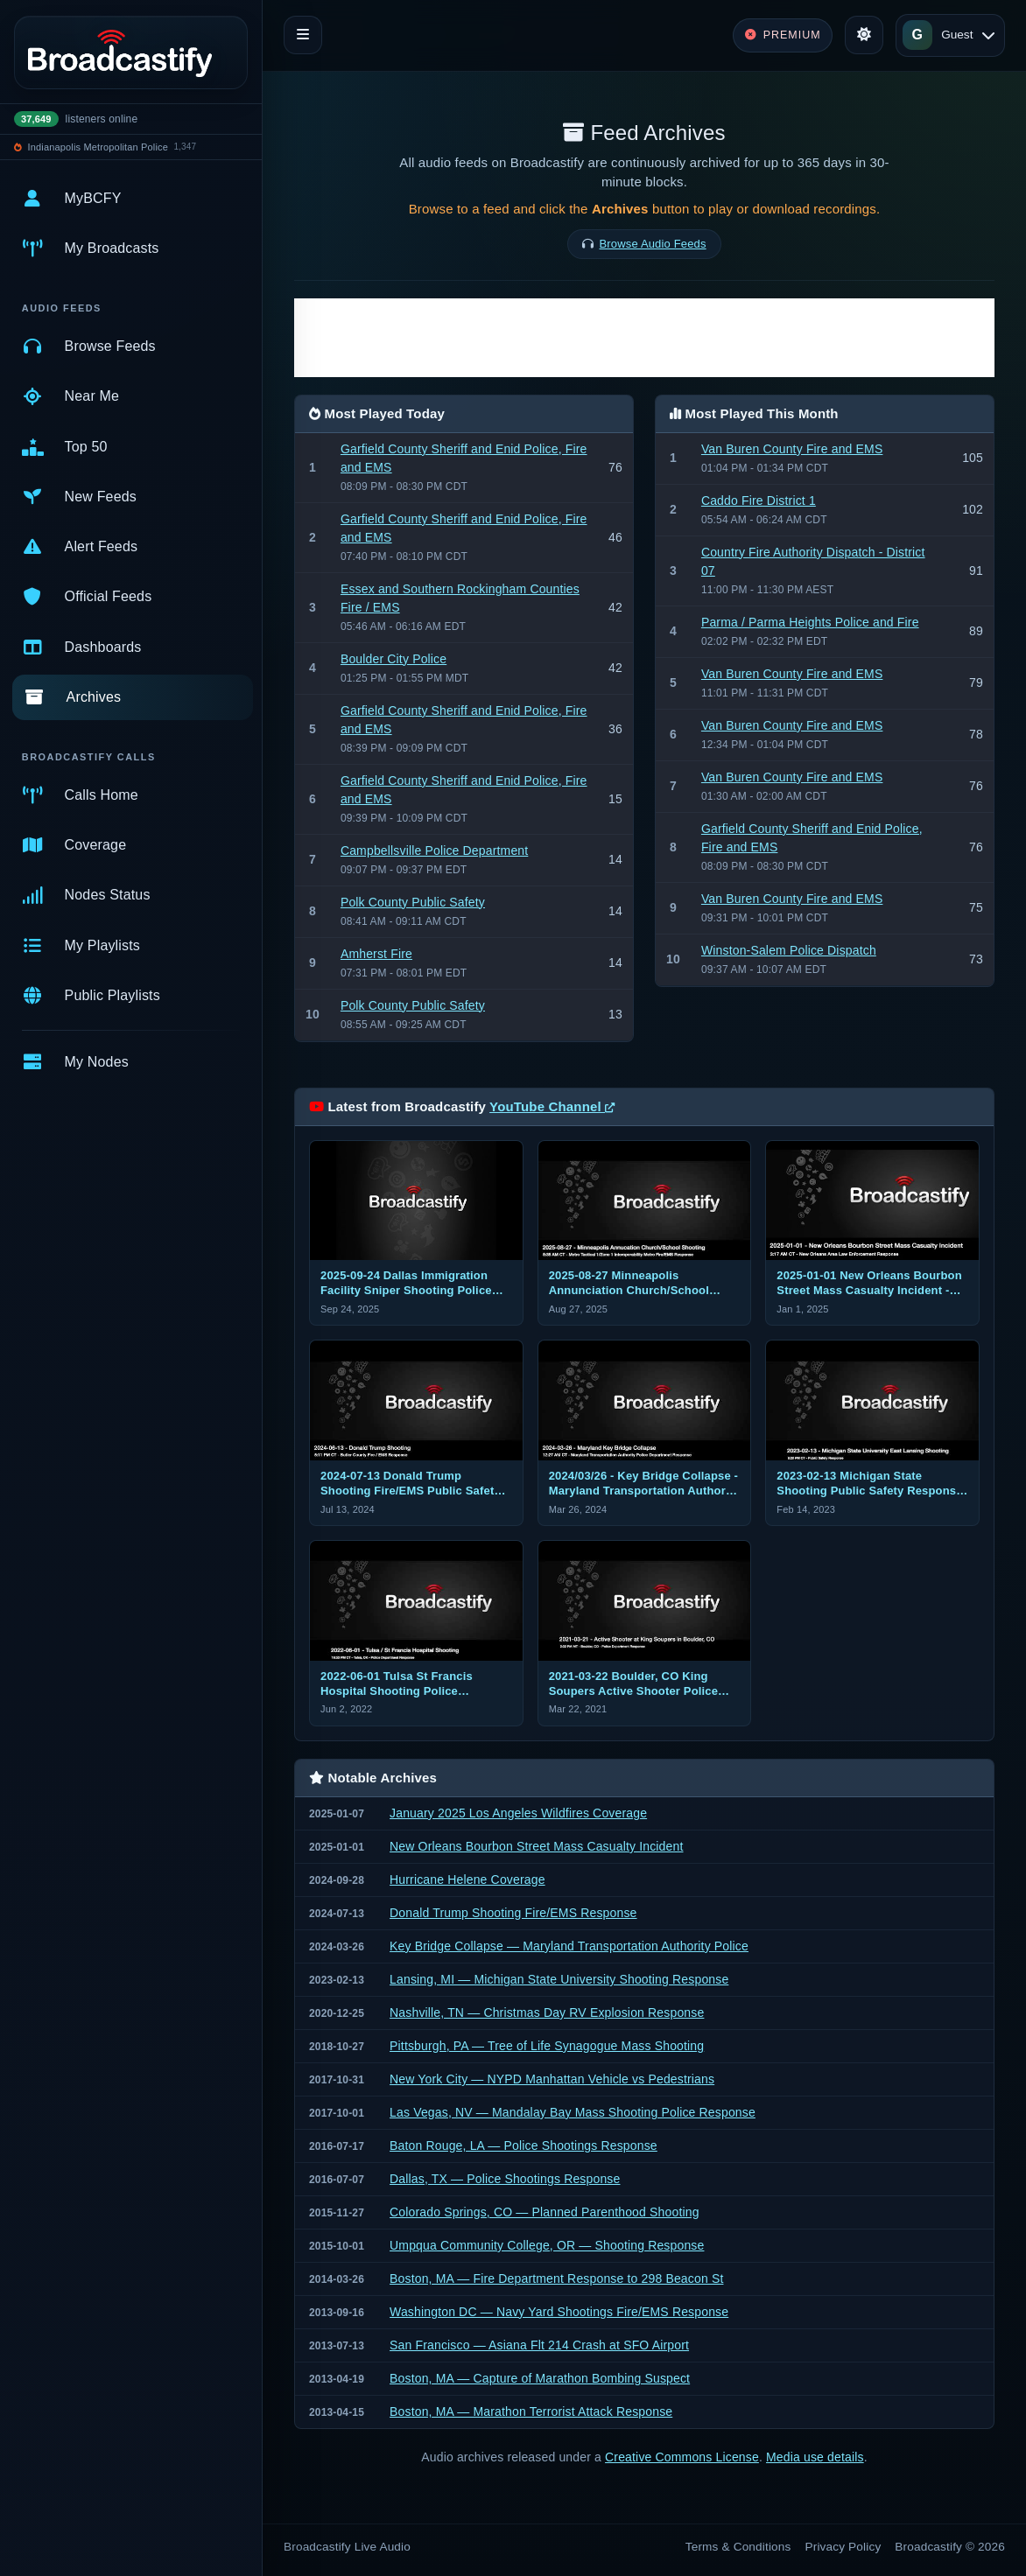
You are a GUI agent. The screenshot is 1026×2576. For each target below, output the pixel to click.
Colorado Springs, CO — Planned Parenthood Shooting (544, 2212)
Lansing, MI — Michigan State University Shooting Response (559, 1979)
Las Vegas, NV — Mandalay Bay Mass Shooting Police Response (572, 2112)
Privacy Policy (843, 2546)
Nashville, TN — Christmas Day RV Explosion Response (547, 2013)
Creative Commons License (682, 2457)
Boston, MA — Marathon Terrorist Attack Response (531, 2411)
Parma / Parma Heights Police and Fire (810, 622)
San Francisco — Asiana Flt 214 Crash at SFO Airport (539, 2345)
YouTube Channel (552, 1106)
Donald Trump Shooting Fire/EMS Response (513, 1913)
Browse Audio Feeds (653, 243)
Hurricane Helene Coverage (467, 1879)
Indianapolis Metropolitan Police (98, 147)
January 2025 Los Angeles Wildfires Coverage (518, 1813)
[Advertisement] (644, 337)
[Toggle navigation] (303, 35)
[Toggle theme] (864, 35)
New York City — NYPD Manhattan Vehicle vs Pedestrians (552, 2079)
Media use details (815, 2457)
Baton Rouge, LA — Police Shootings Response (523, 2145)
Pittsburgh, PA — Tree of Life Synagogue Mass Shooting (547, 2046)
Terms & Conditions (738, 2546)
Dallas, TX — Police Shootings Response (505, 2179)
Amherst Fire (376, 954)
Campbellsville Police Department (434, 851)
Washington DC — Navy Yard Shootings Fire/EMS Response (559, 2312)
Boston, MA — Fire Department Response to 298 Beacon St (556, 2279)
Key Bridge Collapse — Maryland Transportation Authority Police (569, 1946)
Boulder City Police (393, 659)
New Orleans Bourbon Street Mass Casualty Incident (536, 1846)
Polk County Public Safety (413, 902)
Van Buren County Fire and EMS (791, 449)
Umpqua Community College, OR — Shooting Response (547, 2245)
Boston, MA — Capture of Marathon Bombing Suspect (540, 2378)
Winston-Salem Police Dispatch (788, 950)
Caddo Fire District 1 (758, 501)
